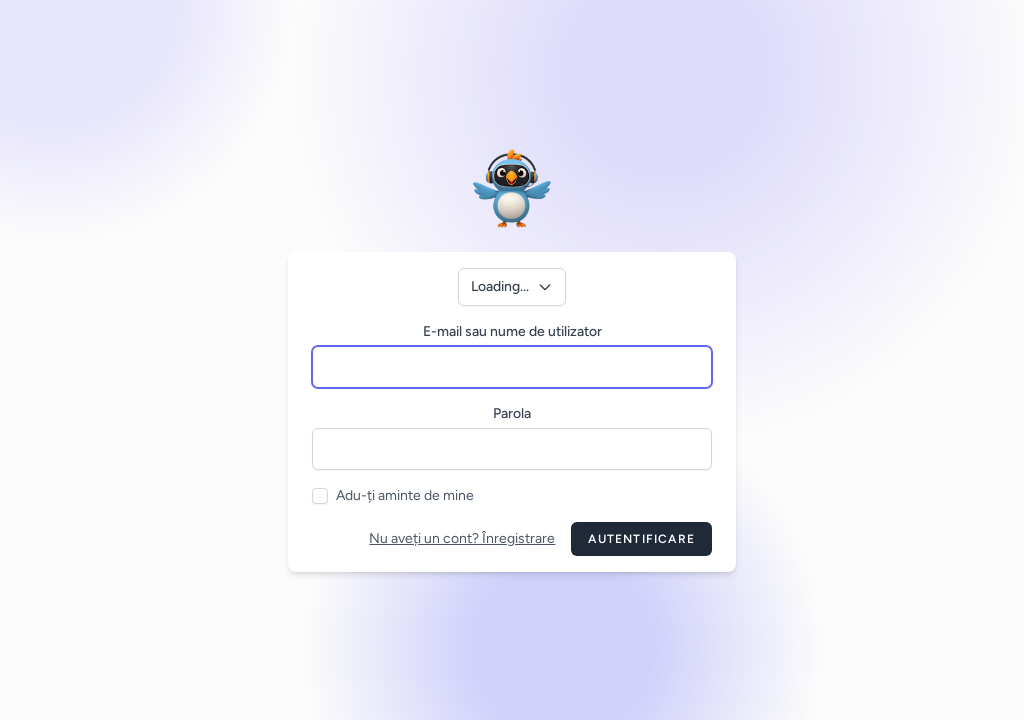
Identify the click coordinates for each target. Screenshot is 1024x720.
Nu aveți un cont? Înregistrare (462, 538)
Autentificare (641, 539)
